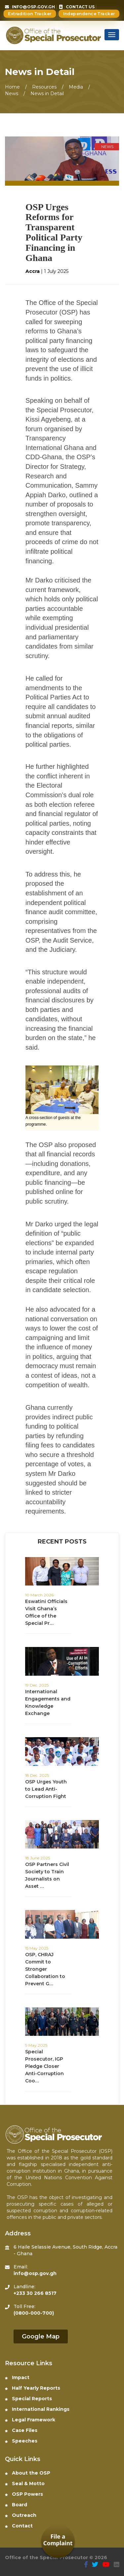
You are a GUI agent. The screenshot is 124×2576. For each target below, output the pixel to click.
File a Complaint (58, 2539)
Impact (17, 2377)
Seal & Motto (25, 2483)
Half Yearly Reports (32, 2388)
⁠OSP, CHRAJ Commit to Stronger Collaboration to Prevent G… (45, 1969)
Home (12, 87)
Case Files (21, 2430)
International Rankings (37, 2409)
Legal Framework (30, 2420)
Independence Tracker (89, 14)
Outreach (20, 2515)
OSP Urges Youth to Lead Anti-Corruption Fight (46, 1789)
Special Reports (28, 2399)
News (11, 93)
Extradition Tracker (29, 14)
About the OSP (27, 2473)
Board (16, 2505)
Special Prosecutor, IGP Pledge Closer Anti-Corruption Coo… (44, 2066)
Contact (19, 2526)
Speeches (21, 2441)
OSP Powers (24, 2494)
